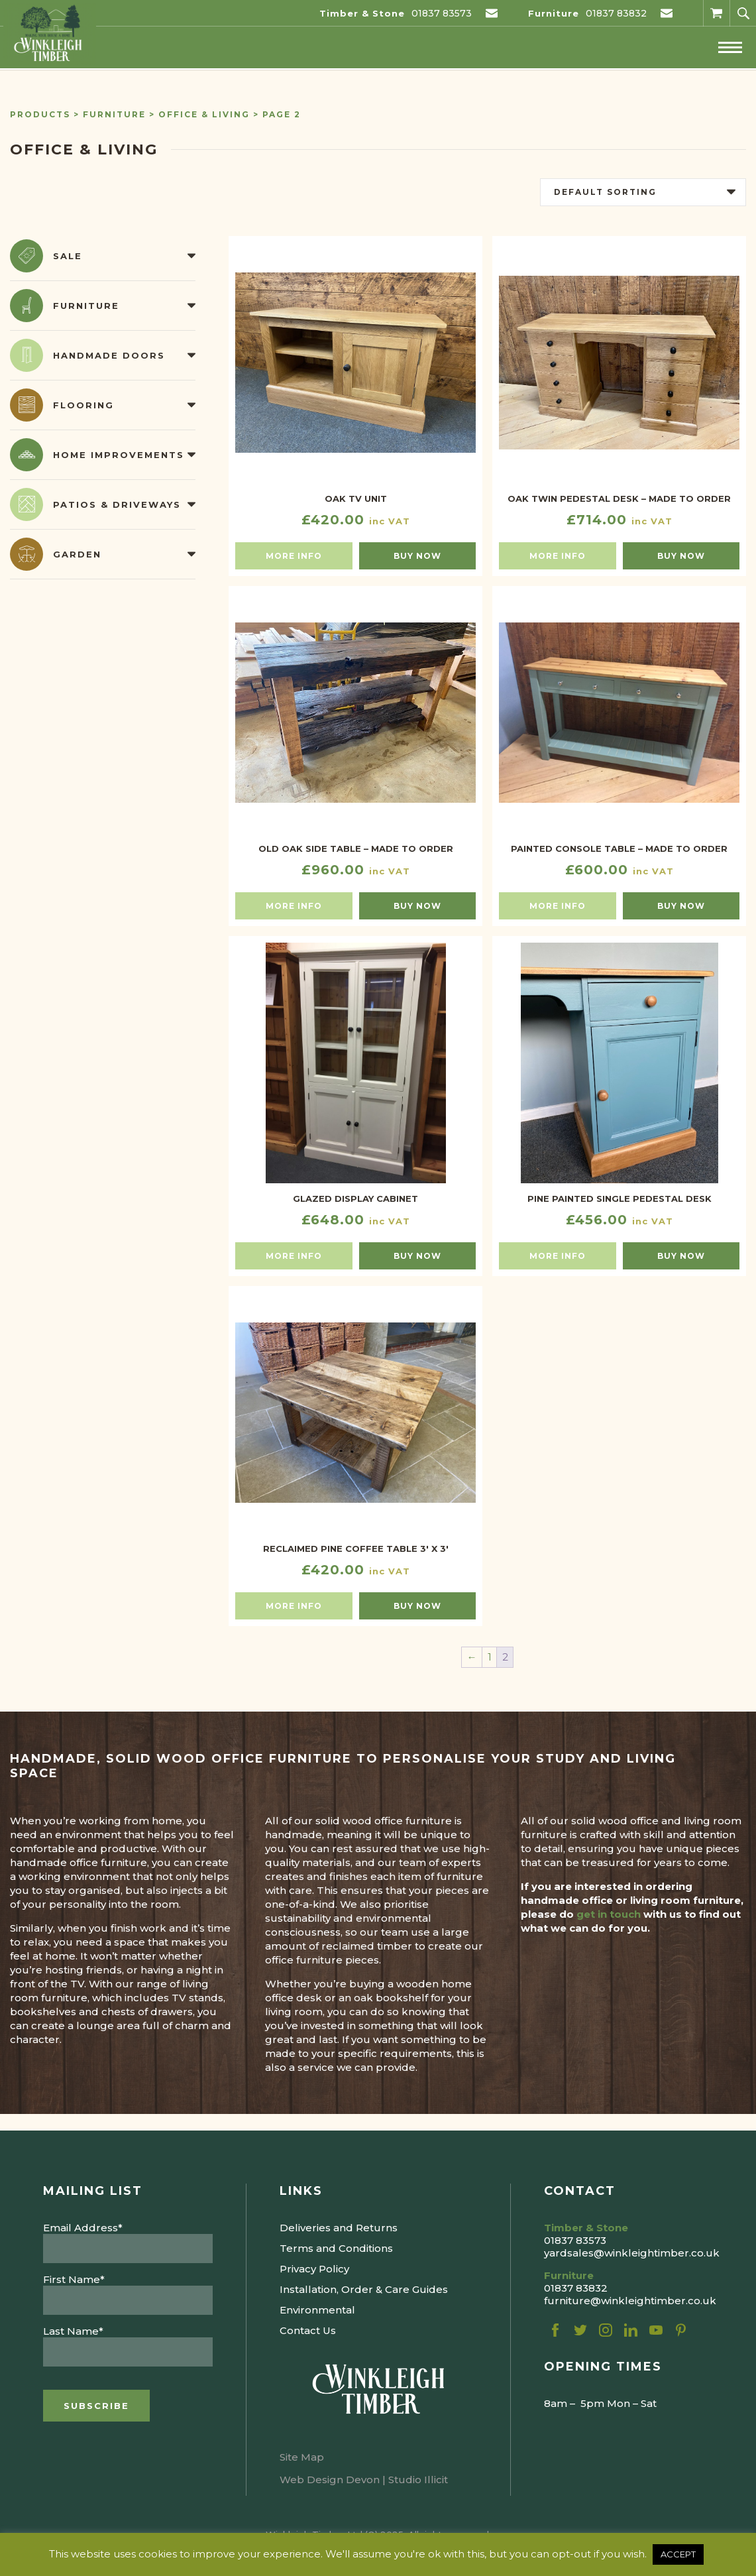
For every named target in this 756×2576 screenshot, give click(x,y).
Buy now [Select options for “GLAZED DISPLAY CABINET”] (417, 1256)
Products (40, 114)
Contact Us (308, 2330)
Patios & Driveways (117, 504)
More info (294, 556)
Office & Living (204, 114)
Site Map (302, 2457)
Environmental (317, 2310)
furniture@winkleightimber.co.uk (630, 2300)
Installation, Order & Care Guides (364, 2289)
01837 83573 (441, 13)
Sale (67, 256)
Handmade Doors (109, 355)
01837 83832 (616, 13)
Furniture (114, 114)
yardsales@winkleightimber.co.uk (632, 2253)
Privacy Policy (314, 2268)
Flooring (83, 405)
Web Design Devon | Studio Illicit (364, 2479)
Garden (77, 554)
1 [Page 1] (490, 1657)
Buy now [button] (417, 556)
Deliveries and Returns (339, 2227)
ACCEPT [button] (678, 2554)
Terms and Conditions (336, 2248)
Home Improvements (118, 454)
